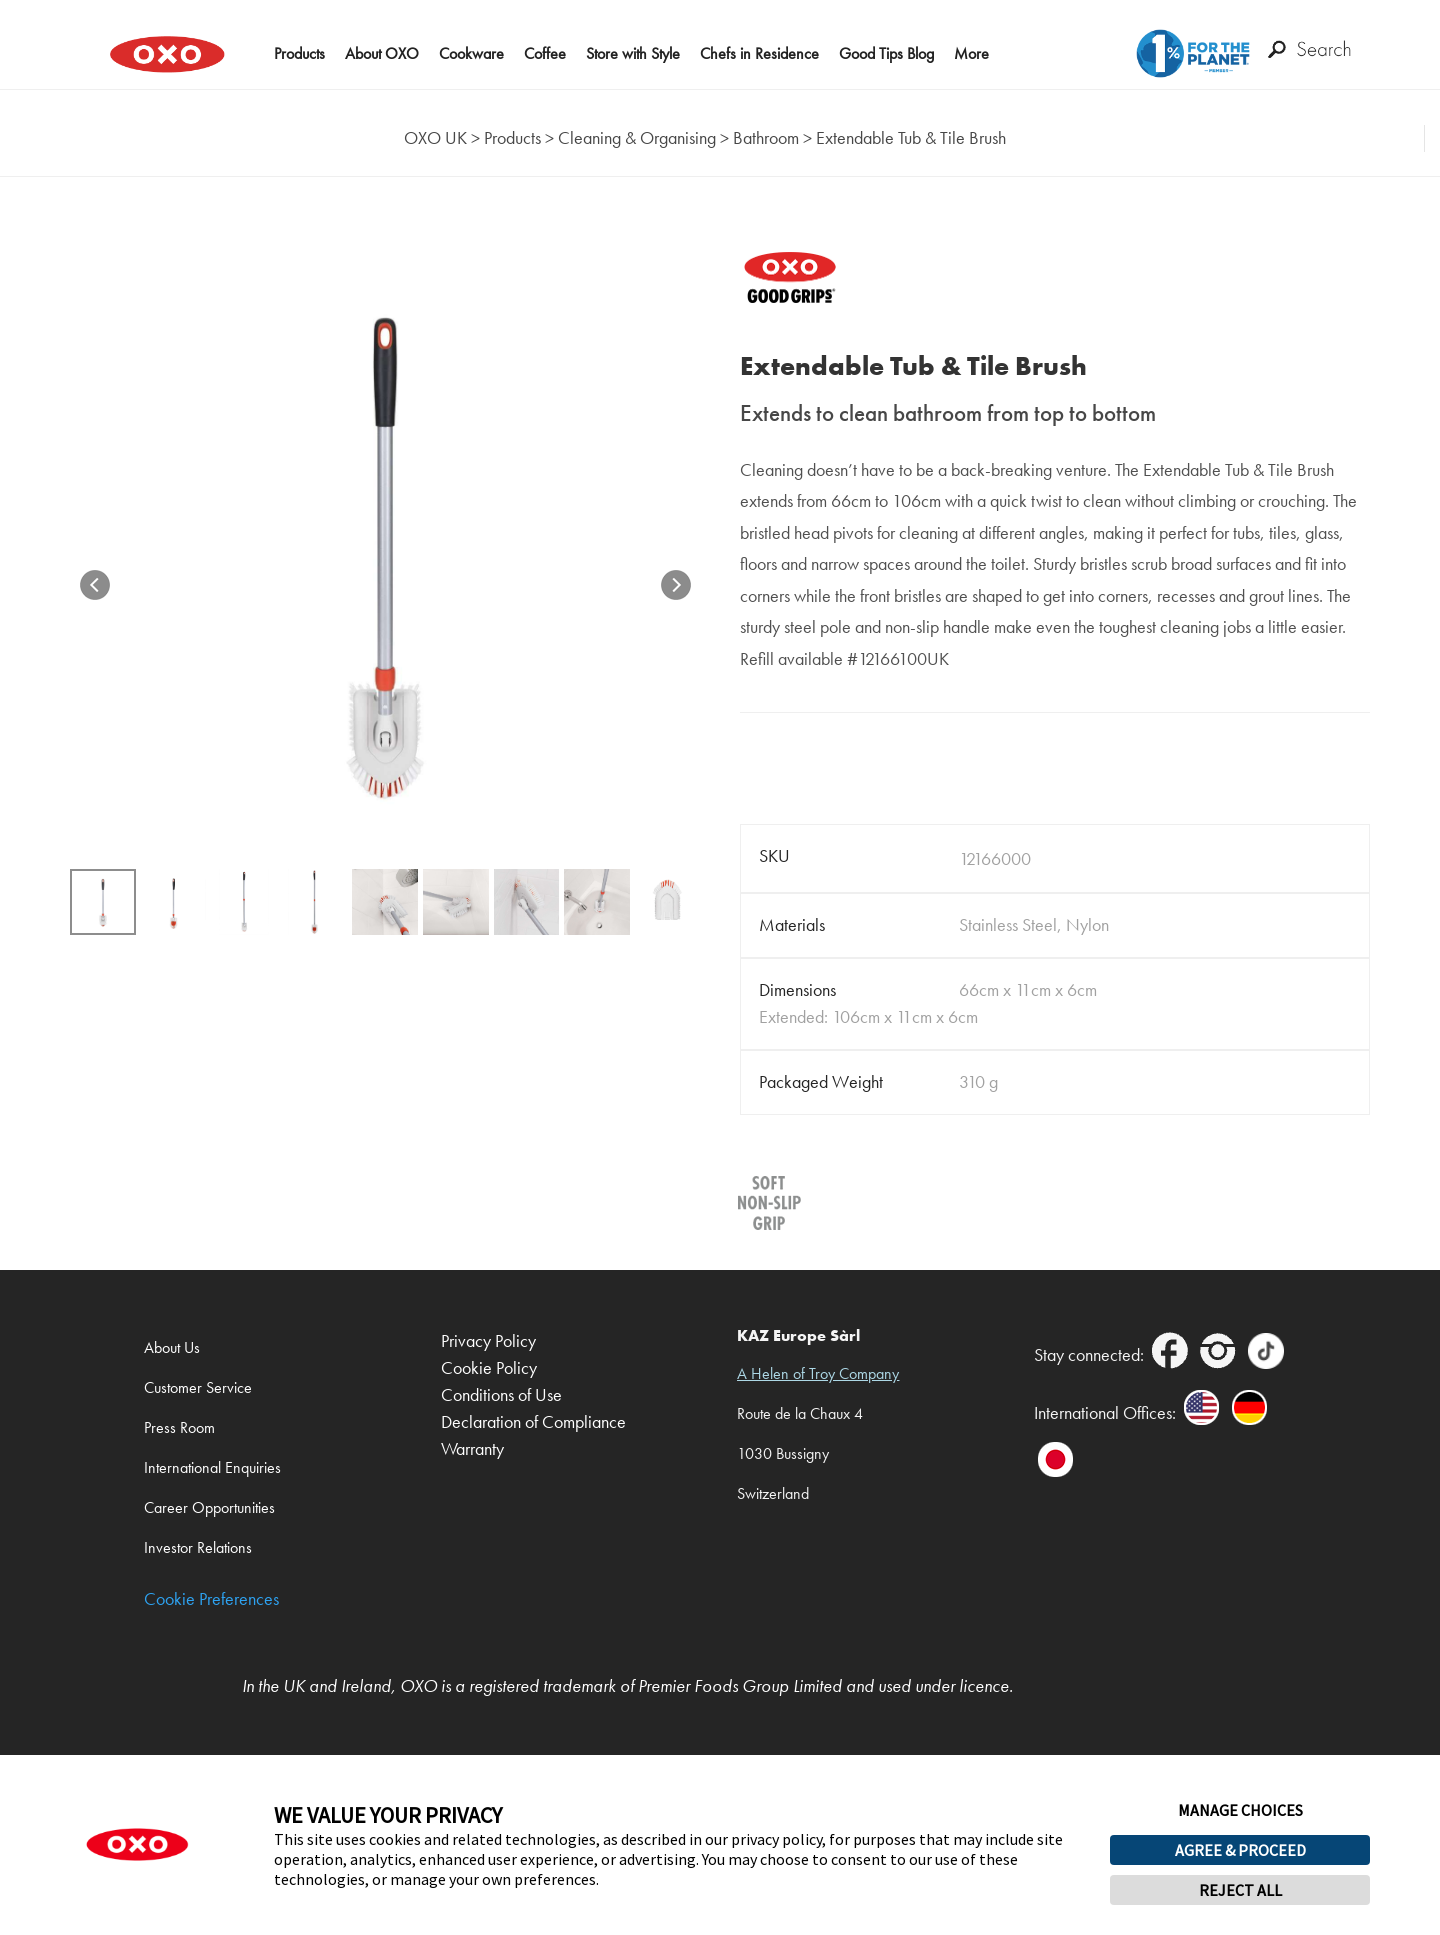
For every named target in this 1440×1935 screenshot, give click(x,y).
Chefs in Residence (759, 53)
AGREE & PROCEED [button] (1240, 1850)
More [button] (971, 53)
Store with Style (633, 53)
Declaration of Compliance (533, 1422)
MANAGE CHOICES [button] (1240, 1810)
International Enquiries (212, 1467)
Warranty (472, 1449)
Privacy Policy (488, 1341)
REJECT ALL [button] (1240, 1890)
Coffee (545, 53)
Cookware (471, 53)
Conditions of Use (501, 1395)
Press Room (179, 1427)
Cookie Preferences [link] (211, 1599)
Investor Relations (198, 1547)
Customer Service (198, 1387)
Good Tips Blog (886, 53)
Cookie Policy (489, 1368)
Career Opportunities (209, 1507)
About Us (172, 1347)
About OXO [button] (382, 53)
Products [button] (299, 53)
